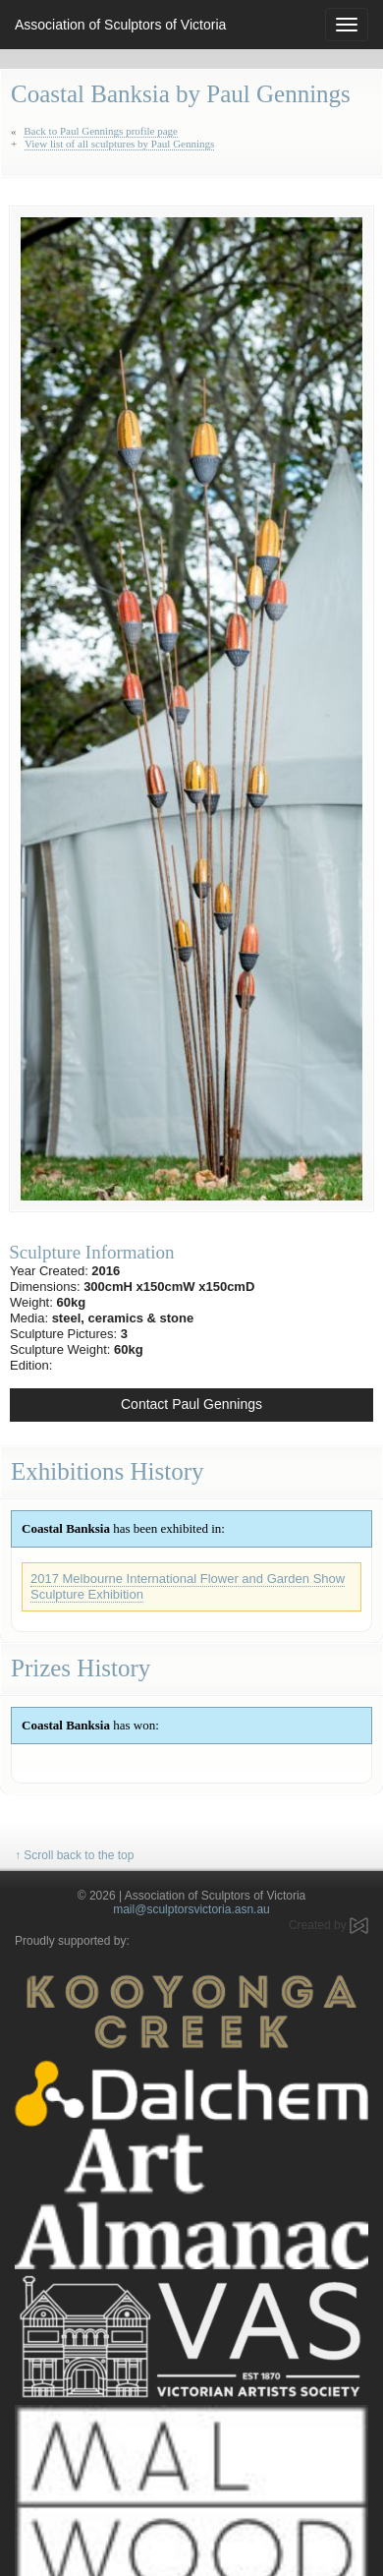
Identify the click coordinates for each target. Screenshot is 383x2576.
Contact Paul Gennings (191, 1404)
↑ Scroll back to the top (74, 1855)
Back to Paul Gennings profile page (101, 131)
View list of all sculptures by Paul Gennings (119, 143)
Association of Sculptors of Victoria (120, 24)
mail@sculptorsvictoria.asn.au (191, 1909)
